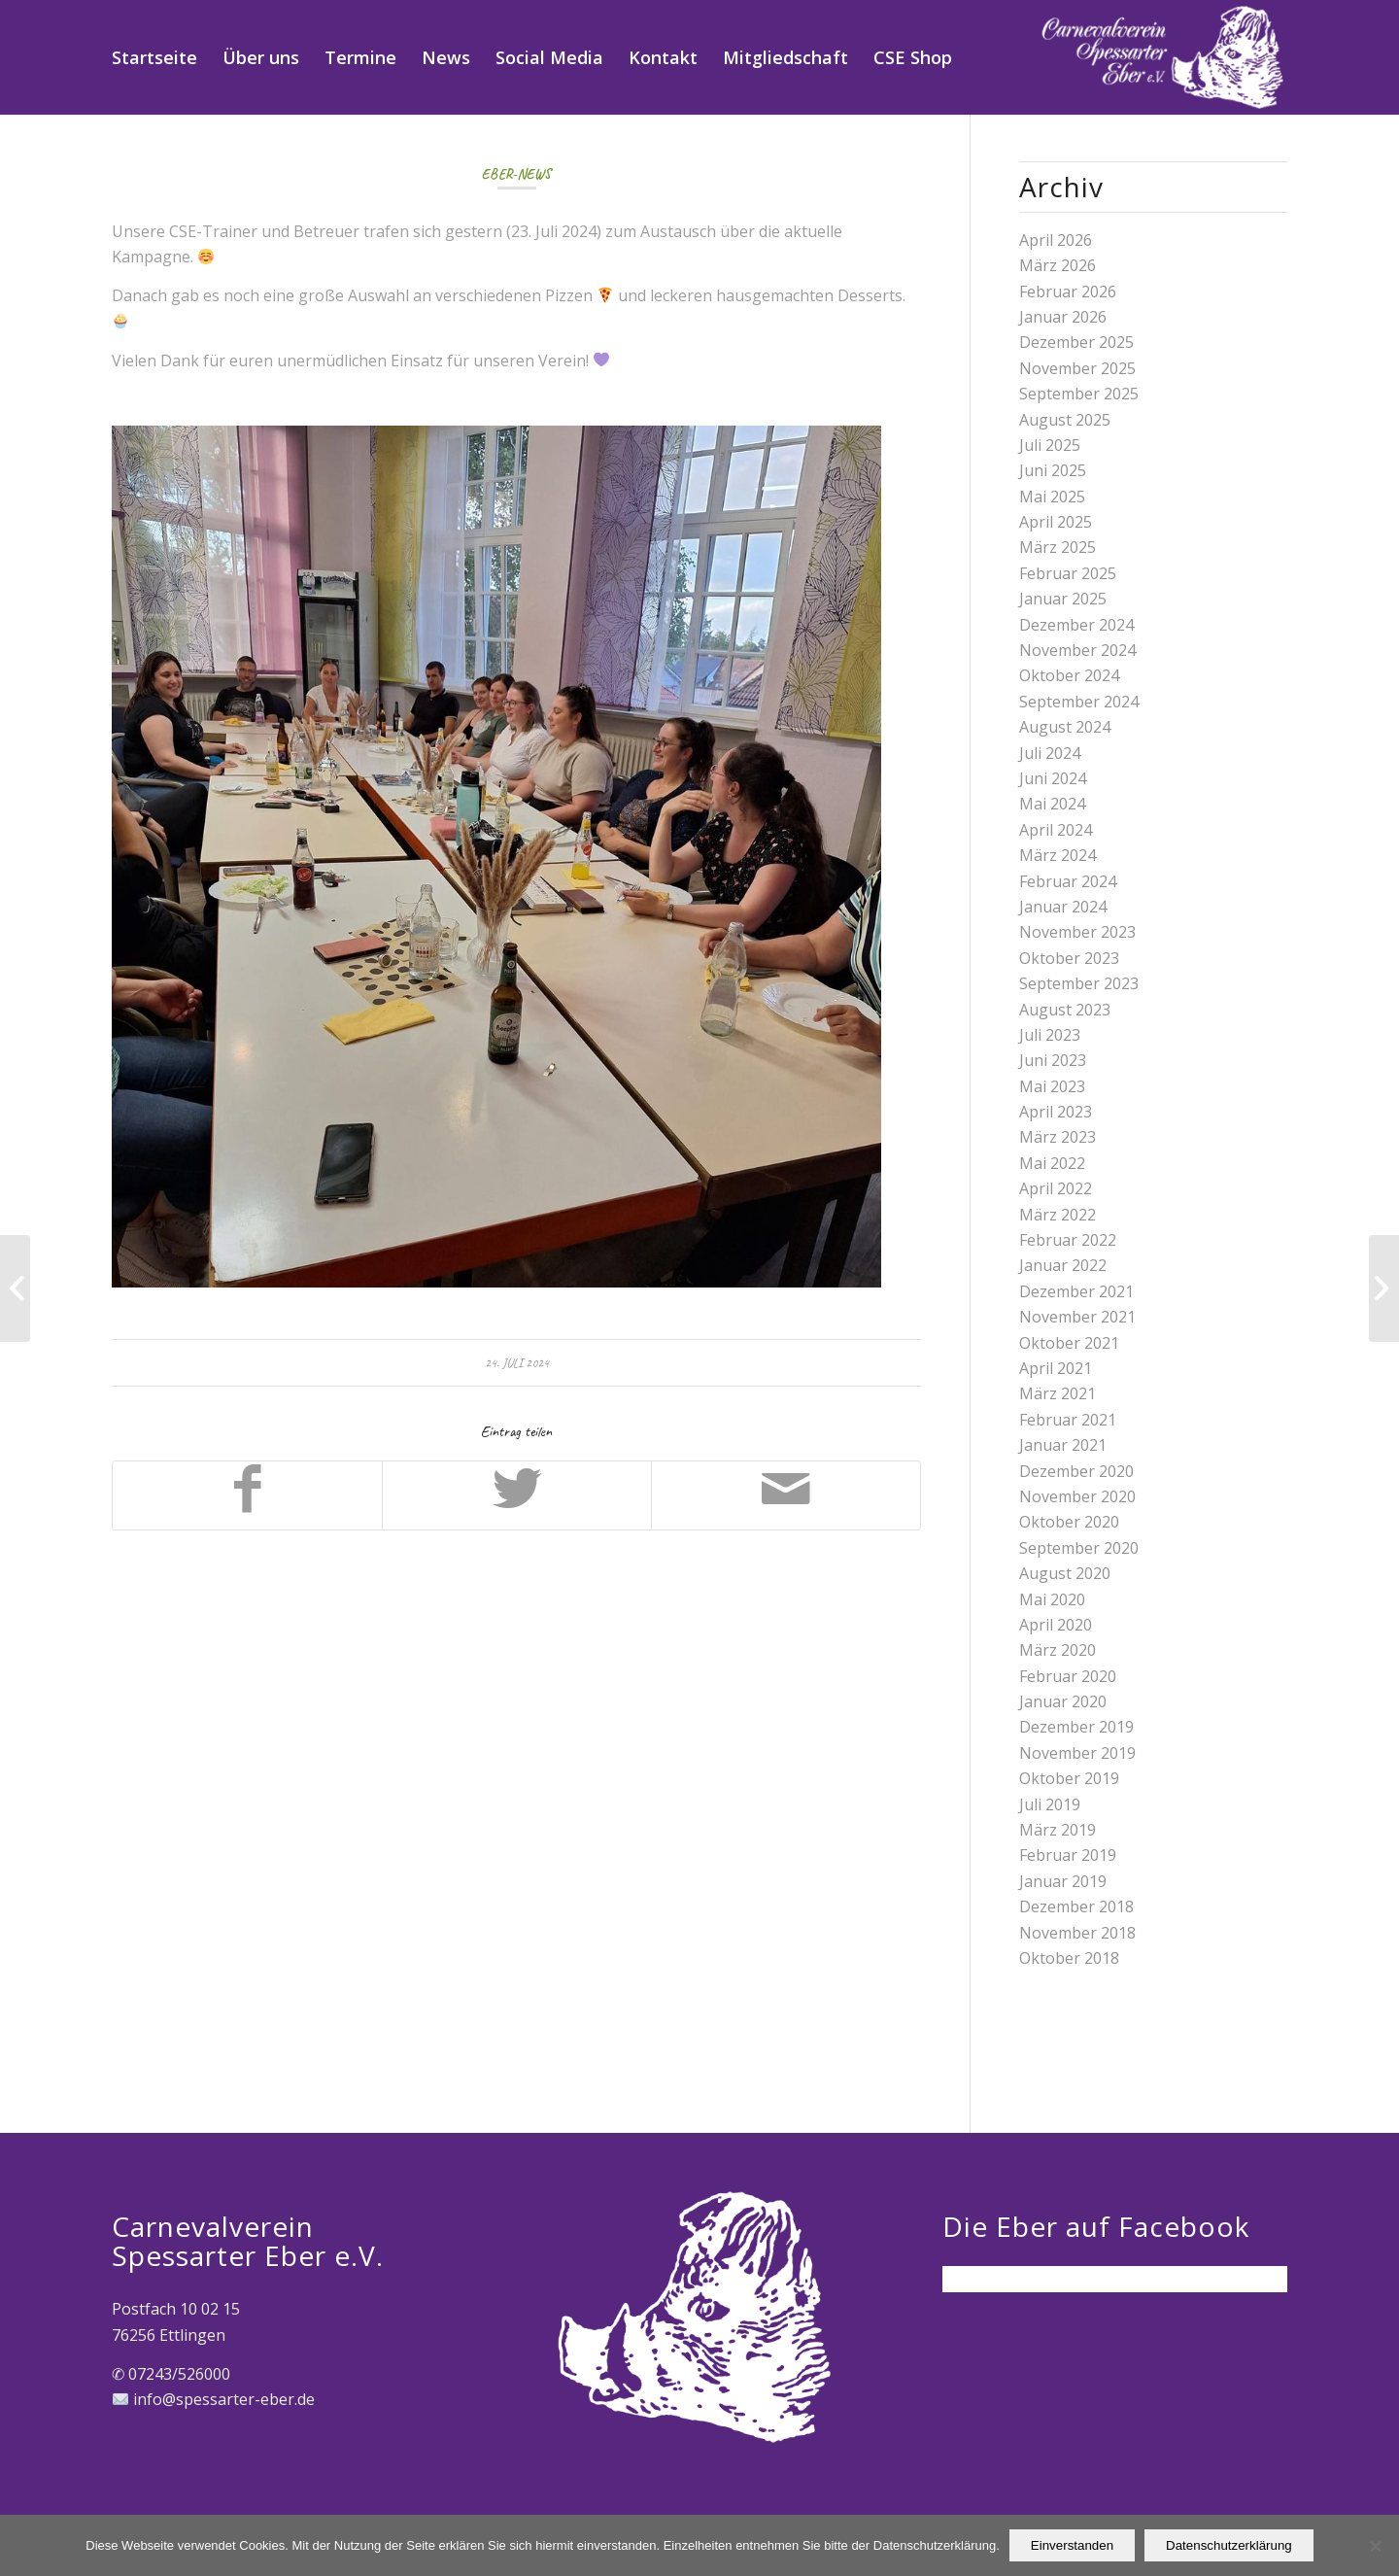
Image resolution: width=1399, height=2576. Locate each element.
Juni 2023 (1052, 1060)
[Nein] (1374, 2546)
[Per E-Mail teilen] (786, 1495)
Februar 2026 (1067, 291)
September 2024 (1079, 701)
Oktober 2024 (1069, 675)
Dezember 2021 (1076, 1291)
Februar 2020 (1067, 1676)
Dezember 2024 (1076, 624)
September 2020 (1079, 1548)
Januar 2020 (1063, 1701)
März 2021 (1057, 1393)
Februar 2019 (1067, 1855)
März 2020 (1057, 1650)
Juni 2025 (1052, 470)
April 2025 (1055, 521)
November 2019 (1077, 1753)
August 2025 (1064, 419)
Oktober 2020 (1069, 1521)
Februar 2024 (1067, 881)
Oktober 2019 (1069, 1778)
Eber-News (516, 174)
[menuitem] (154, 57)
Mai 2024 (1052, 803)
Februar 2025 (1067, 573)
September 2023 (1079, 983)
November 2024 (1077, 650)
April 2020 (1055, 1624)
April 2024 (1055, 830)
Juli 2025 (1049, 445)
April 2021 (1055, 1368)
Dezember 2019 (1076, 1726)
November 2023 (1077, 932)
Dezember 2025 (1076, 342)
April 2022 (1055, 1188)
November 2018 (1077, 1932)
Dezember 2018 (1076, 1906)
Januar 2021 (1063, 1445)
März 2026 (1057, 265)
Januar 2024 (1063, 906)
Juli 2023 (1049, 1035)
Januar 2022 (1063, 1265)
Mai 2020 (1052, 1599)
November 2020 (1077, 1496)
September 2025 (1079, 393)
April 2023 (1055, 1111)
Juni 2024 (1052, 778)
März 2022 (1057, 1214)
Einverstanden (1072, 2545)
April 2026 (1055, 240)
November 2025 (1077, 368)
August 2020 (1064, 1573)
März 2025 (1057, 547)
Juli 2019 (1049, 1804)
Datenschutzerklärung (1229, 2545)
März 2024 (1057, 855)
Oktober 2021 (1069, 1343)
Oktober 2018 (1069, 1958)
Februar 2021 (1067, 1419)
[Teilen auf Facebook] (247, 1495)
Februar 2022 (1067, 1240)
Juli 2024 (1049, 753)
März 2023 (1057, 1137)
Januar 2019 (1063, 1881)
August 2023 (1064, 1009)
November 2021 (1077, 1316)
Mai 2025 (1052, 496)
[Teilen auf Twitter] (517, 1495)
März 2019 (1057, 1829)
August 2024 (1064, 727)
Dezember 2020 (1076, 1471)
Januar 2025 (1063, 598)
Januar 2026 (1063, 316)
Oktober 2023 (1069, 958)
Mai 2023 (1052, 1086)
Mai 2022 (1052, 1163)
